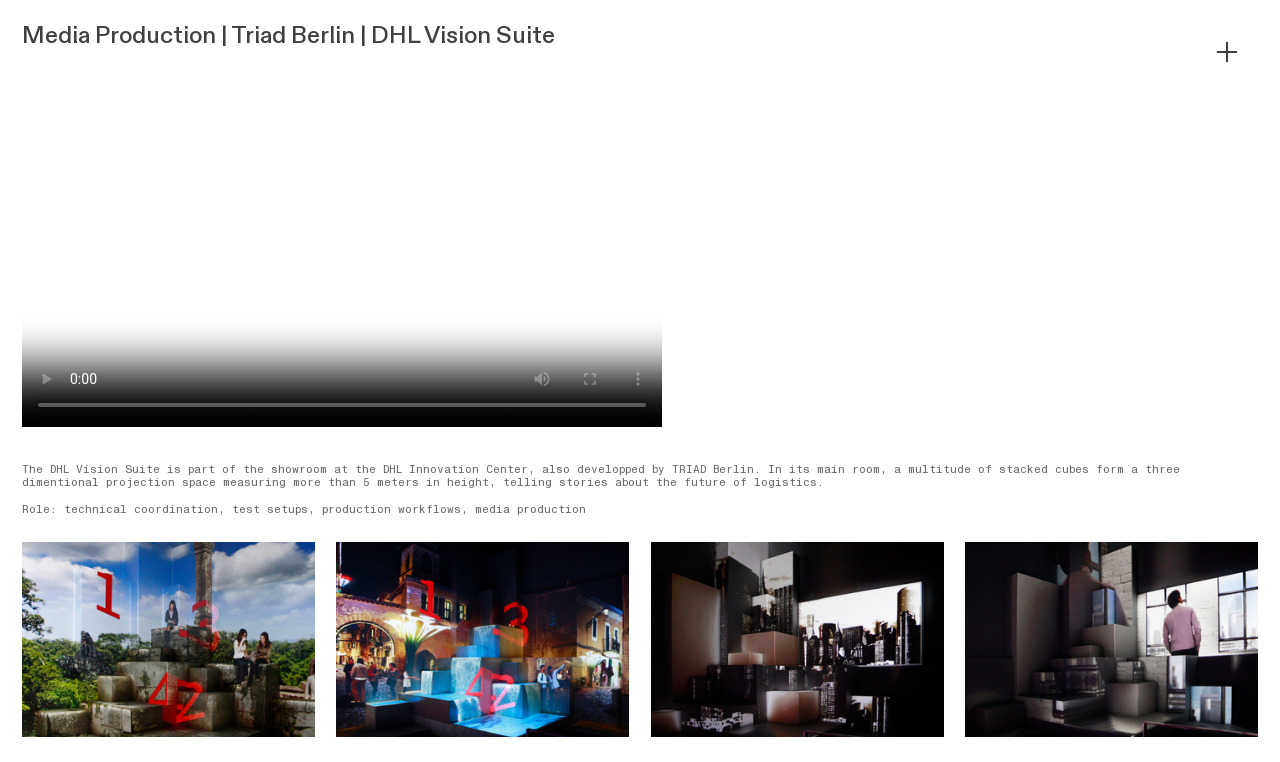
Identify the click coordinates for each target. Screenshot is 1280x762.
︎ (1227, 52)
